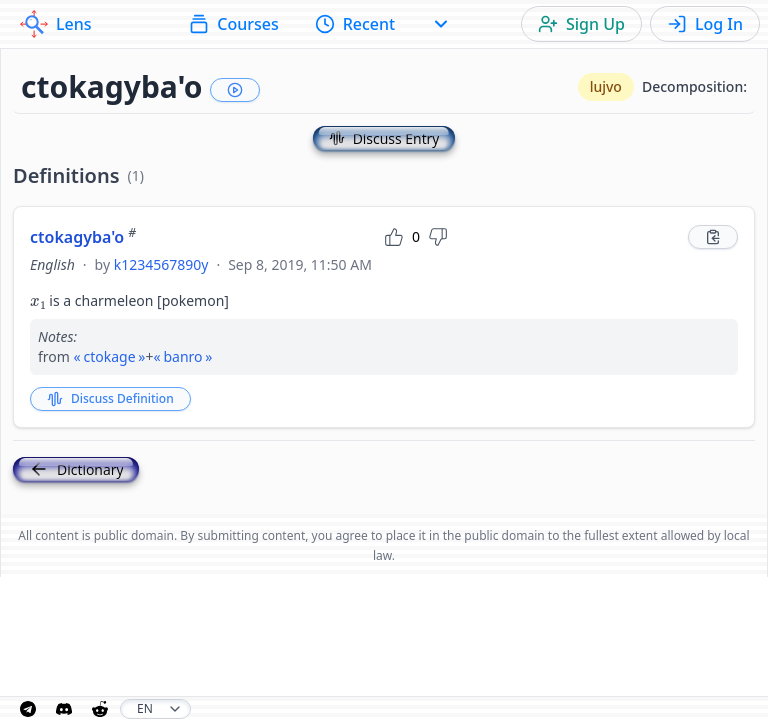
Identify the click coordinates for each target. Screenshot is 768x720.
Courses (233, 24)
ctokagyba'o (83, 237)
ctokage (109, 356)
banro (182, 356)
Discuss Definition (110, 398)
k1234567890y (161, 264)
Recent (355, 24)
